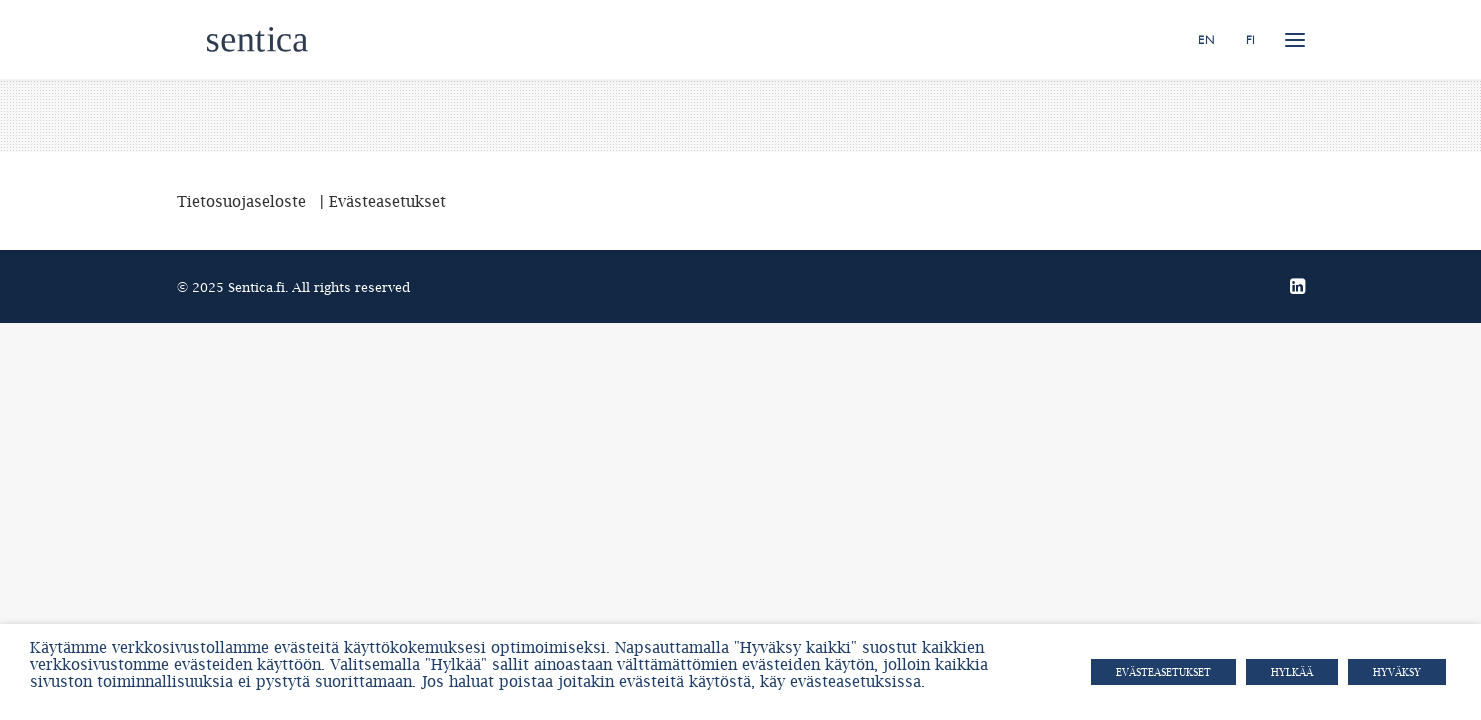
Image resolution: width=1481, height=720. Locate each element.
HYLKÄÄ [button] (1292, 672)
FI (1250, 40)
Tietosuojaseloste (241, 201)
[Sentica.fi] (227, 39)
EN (1206, 40)
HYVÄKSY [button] (1397, 672)
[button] (1295, 39)
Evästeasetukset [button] (1163, 672)
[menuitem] (1213, 39)
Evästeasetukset (387, 201)
